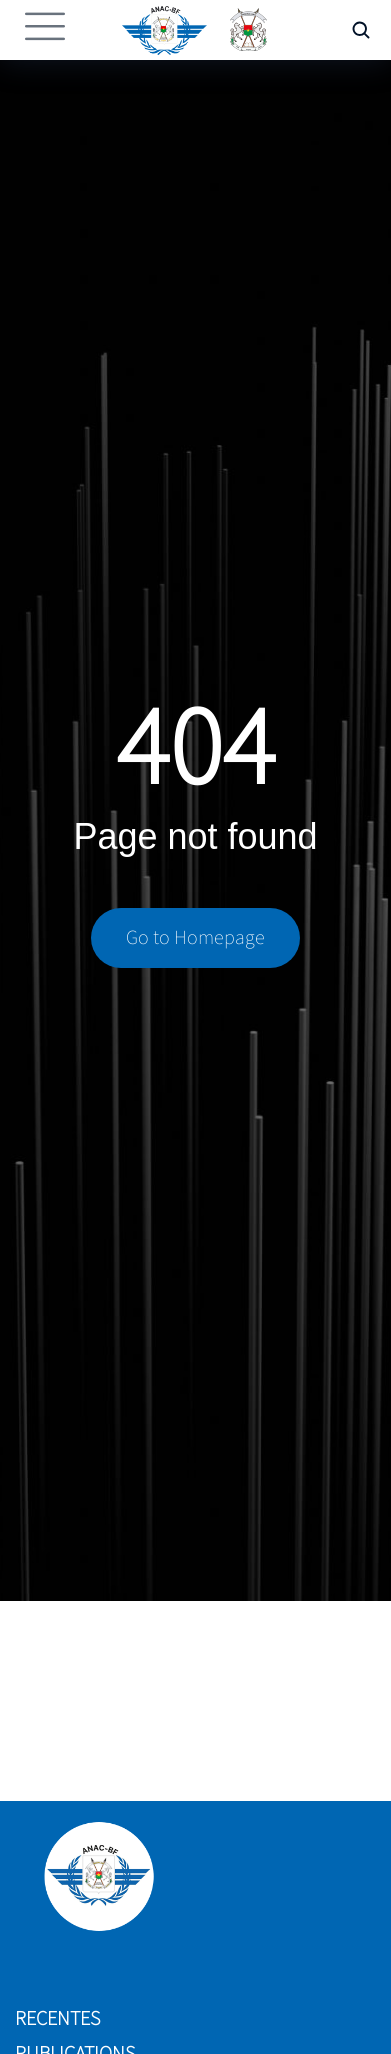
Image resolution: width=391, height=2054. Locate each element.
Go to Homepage (195, 938)
